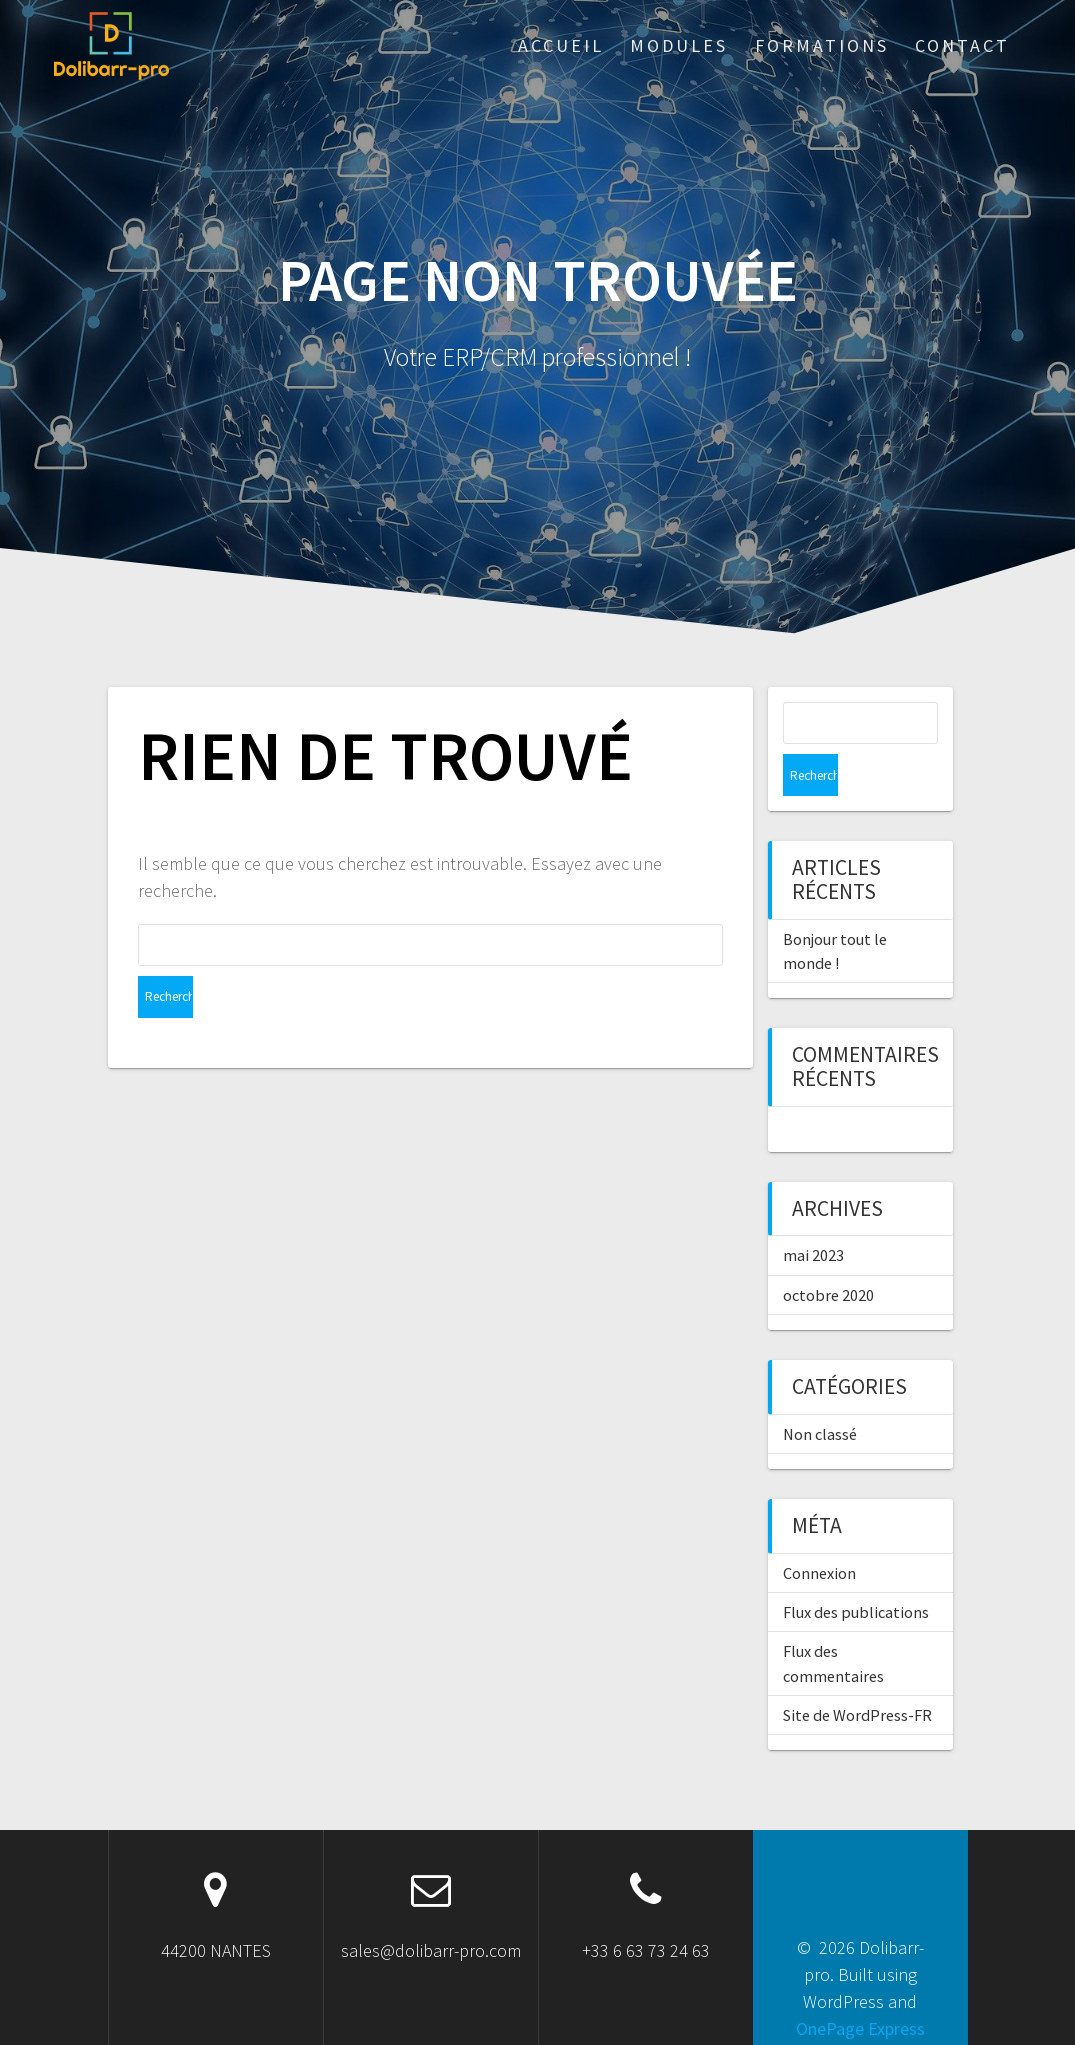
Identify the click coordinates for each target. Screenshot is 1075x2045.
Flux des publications (856, 1570)
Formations (822, 45)
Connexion (819, 1531)
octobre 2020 (828, 1253)
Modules (679, 45)
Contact (962, 45)
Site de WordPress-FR (857, 1673)
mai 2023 (813, 1213)
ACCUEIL (561, 45)
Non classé (820, 1392)
